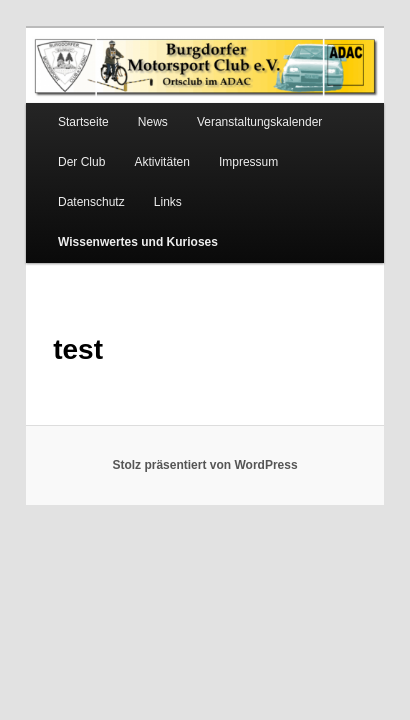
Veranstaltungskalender (237, 105)
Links (50, 185)
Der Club (59, 145)
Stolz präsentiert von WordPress (204, 408)
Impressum (226, 145)
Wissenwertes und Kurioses (173, 185)
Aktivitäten (139, 145)
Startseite (61, 105)
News (131, 105)
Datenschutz (318, 145)
